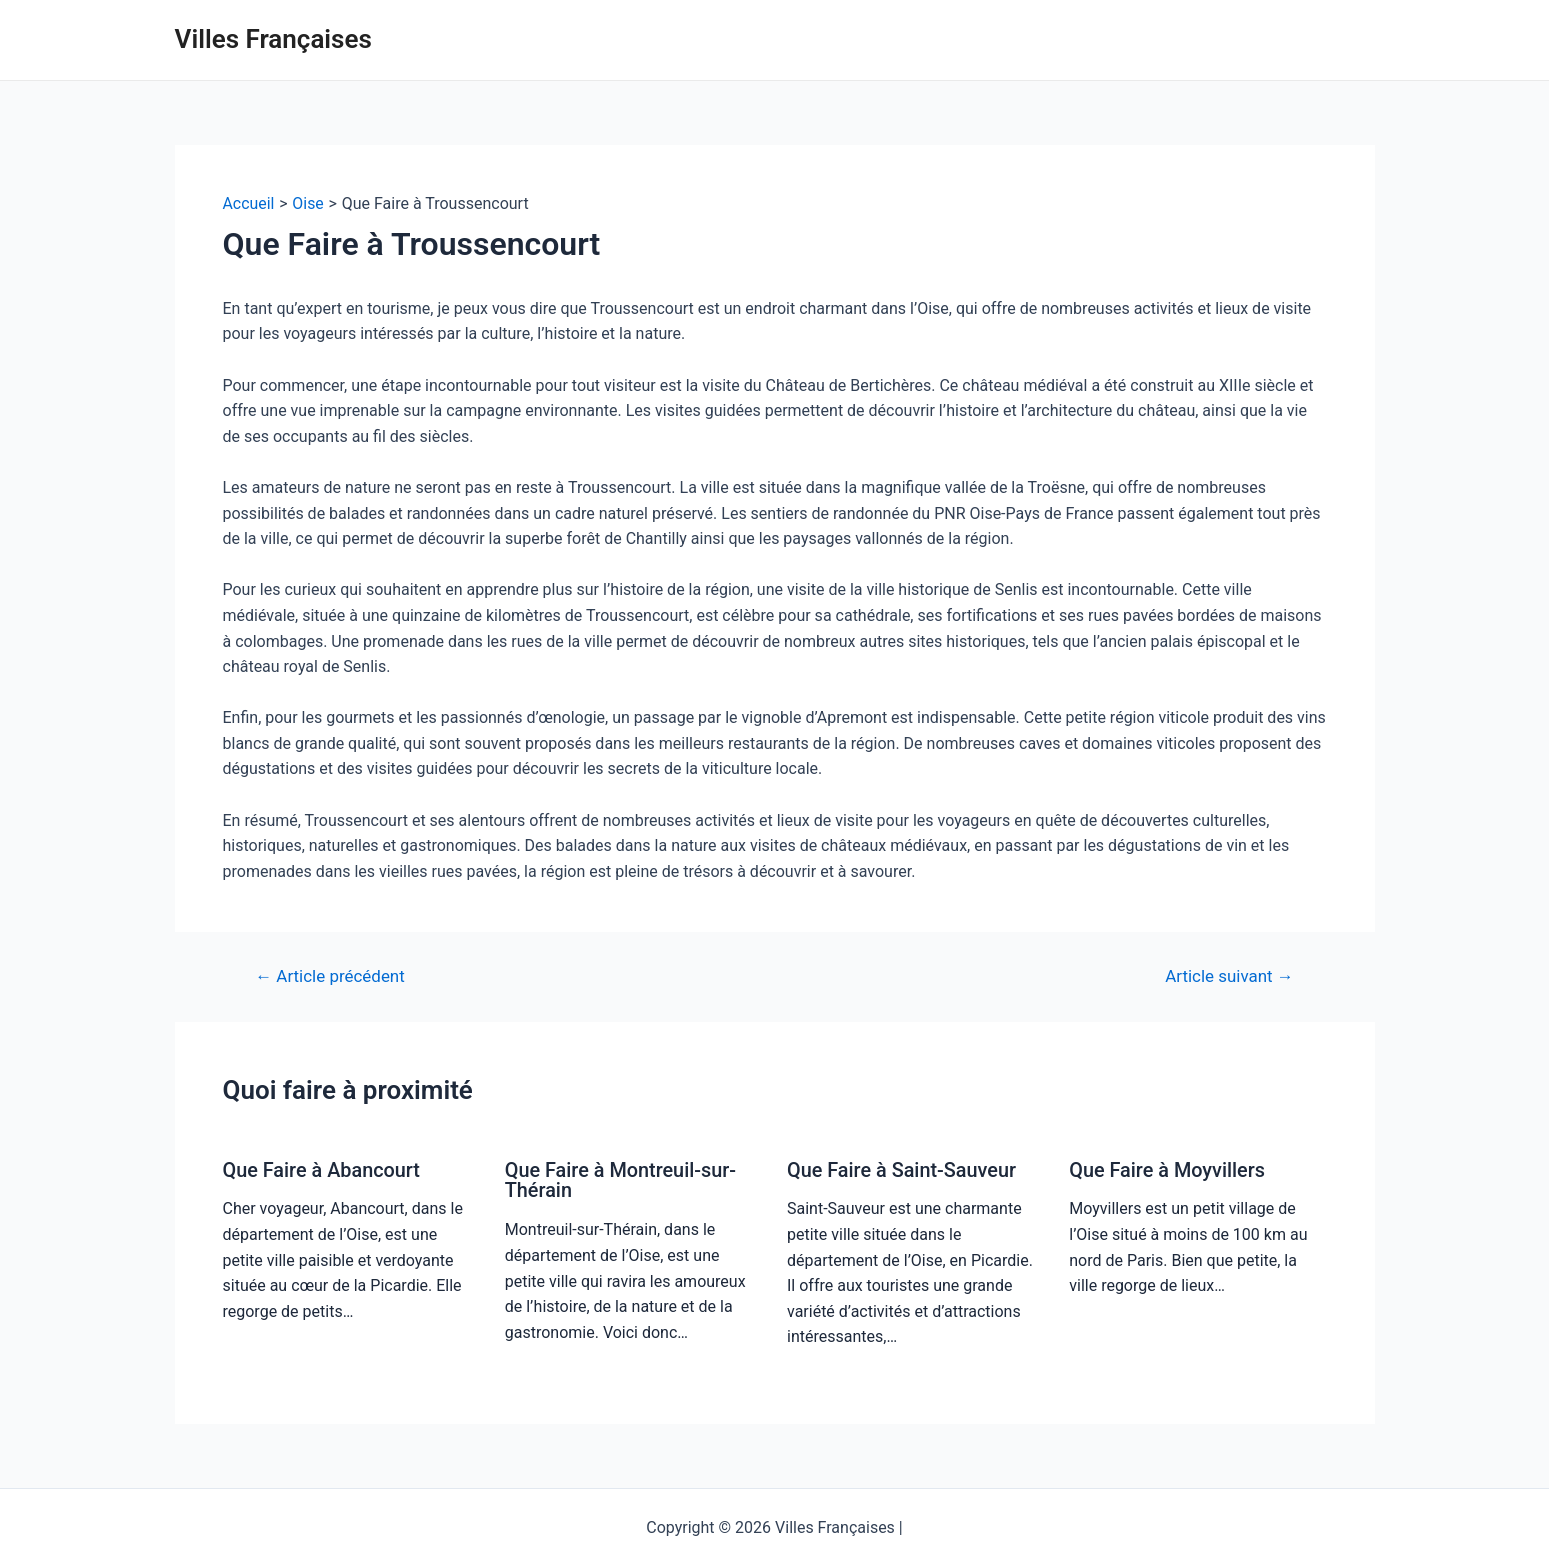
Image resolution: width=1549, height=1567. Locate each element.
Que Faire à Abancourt (322, 1170)
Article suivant (1228, 976)
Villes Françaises (273, 39)
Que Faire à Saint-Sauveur (902, 1170)
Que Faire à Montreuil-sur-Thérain (621, 1180)
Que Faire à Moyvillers (1167, 1170)
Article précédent (330, 976)
